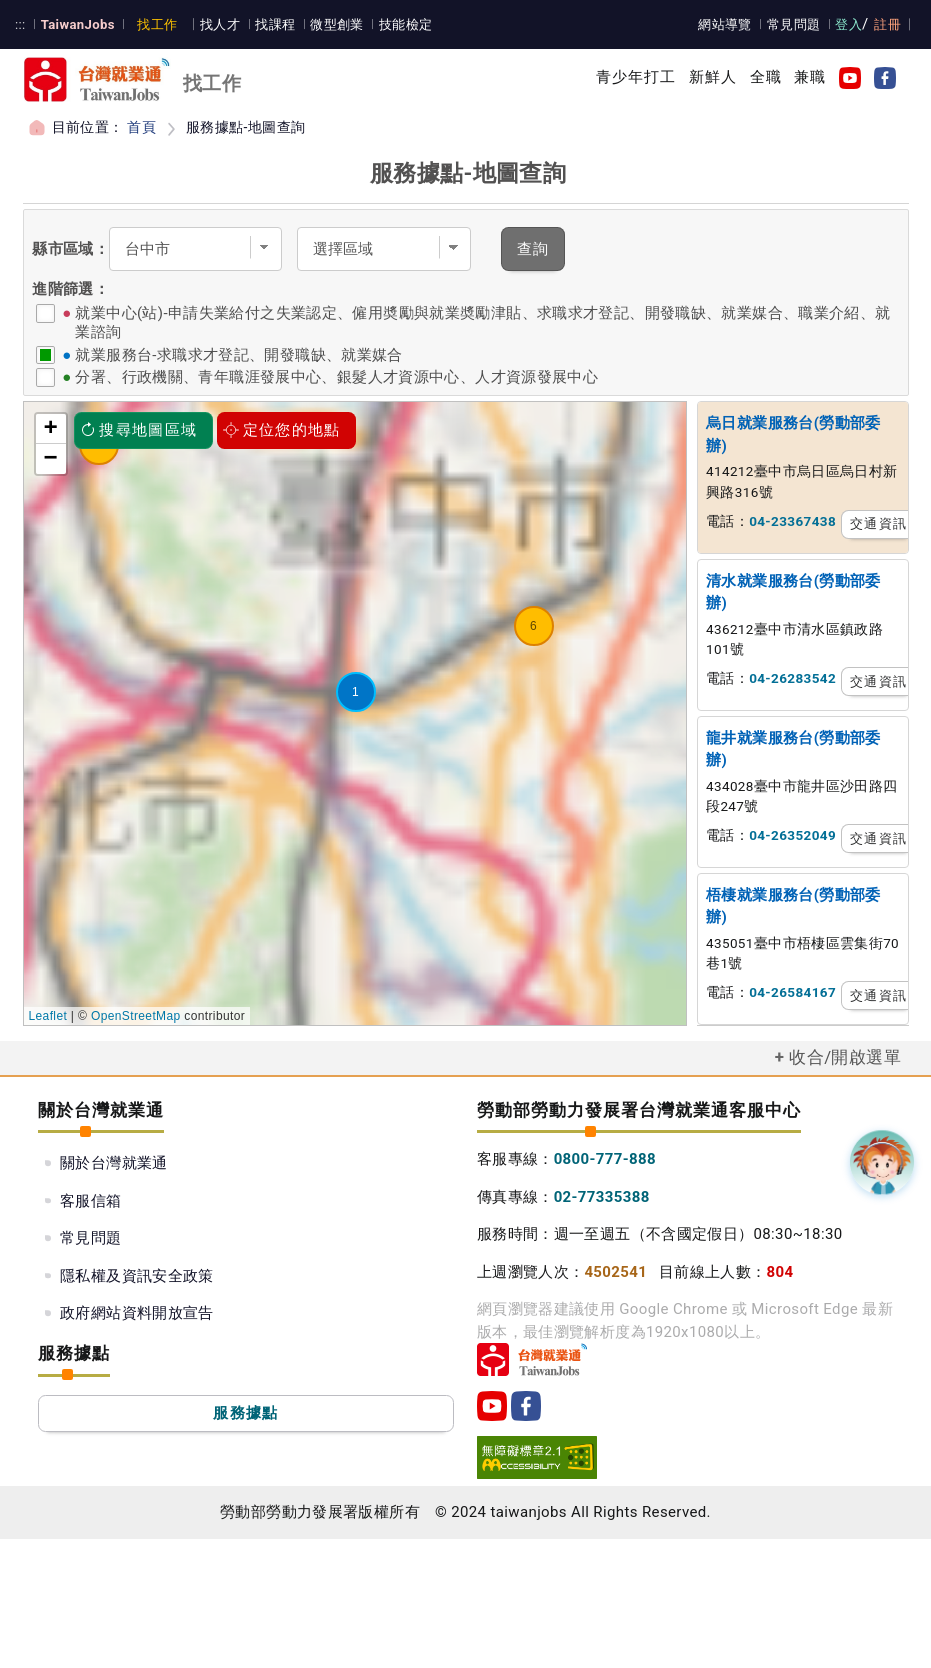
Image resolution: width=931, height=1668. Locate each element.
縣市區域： (70, 249)
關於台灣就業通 (114, 1163)
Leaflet (48, 1016)
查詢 (533, 249)
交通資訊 (878, 523)
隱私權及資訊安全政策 (137, 1276)
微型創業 (337, 24)
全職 (766, 77)
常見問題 (794, 24)
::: (20, 24)
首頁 (141, 127)
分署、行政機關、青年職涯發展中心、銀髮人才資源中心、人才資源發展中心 (336, 377)
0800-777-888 (605, 1159)
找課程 (275, 24)
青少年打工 (636, 77)
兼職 (810, 77)
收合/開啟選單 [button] (845, 1057)
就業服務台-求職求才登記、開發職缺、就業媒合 (238, 355)
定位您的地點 (282, 430)
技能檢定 (406, 24)
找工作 (157, 24)
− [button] (51, 459)
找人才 (220, 24)
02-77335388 (602, 1197)
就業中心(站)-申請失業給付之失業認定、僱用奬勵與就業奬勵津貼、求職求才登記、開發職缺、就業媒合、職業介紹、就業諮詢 (482, 322)
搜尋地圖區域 (139, 430)
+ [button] (51, 429)
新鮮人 (713, 77)
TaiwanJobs (78, 24)
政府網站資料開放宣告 (137, 1313)
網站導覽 (725, 24)
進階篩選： (70, 289)
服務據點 (245, 1413)
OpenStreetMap (136, 1016)
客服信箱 (91, 1201)
